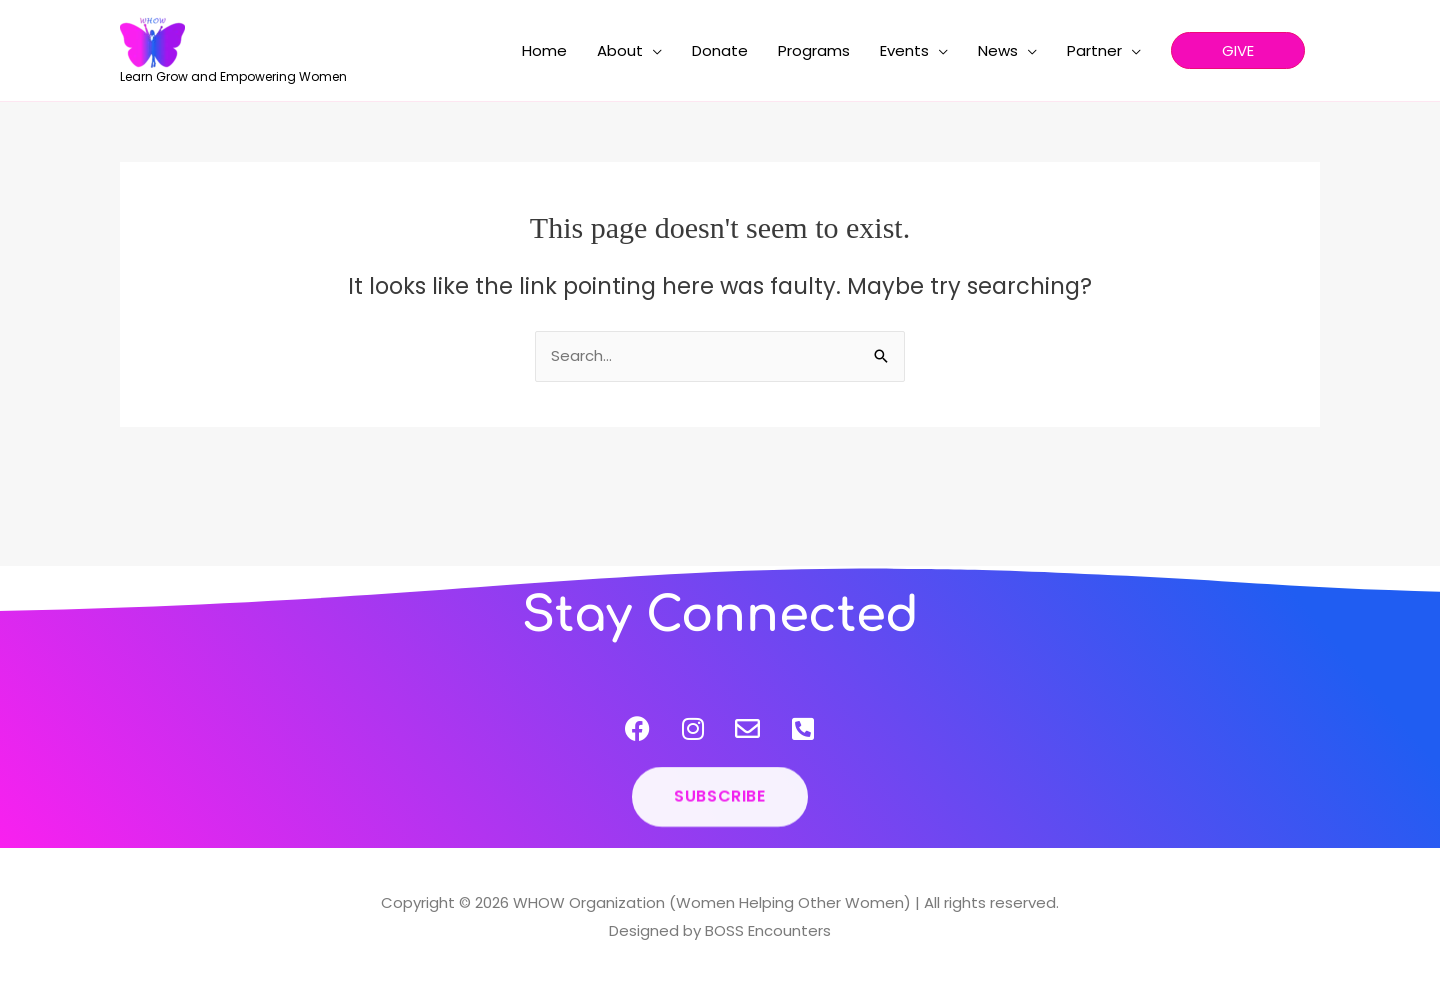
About (620, 50)
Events (904, 50)
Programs (814, 50)
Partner (1094, 50)
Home (544, 50)
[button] (1238, 50)
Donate (720, 50)
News (998, 50)
